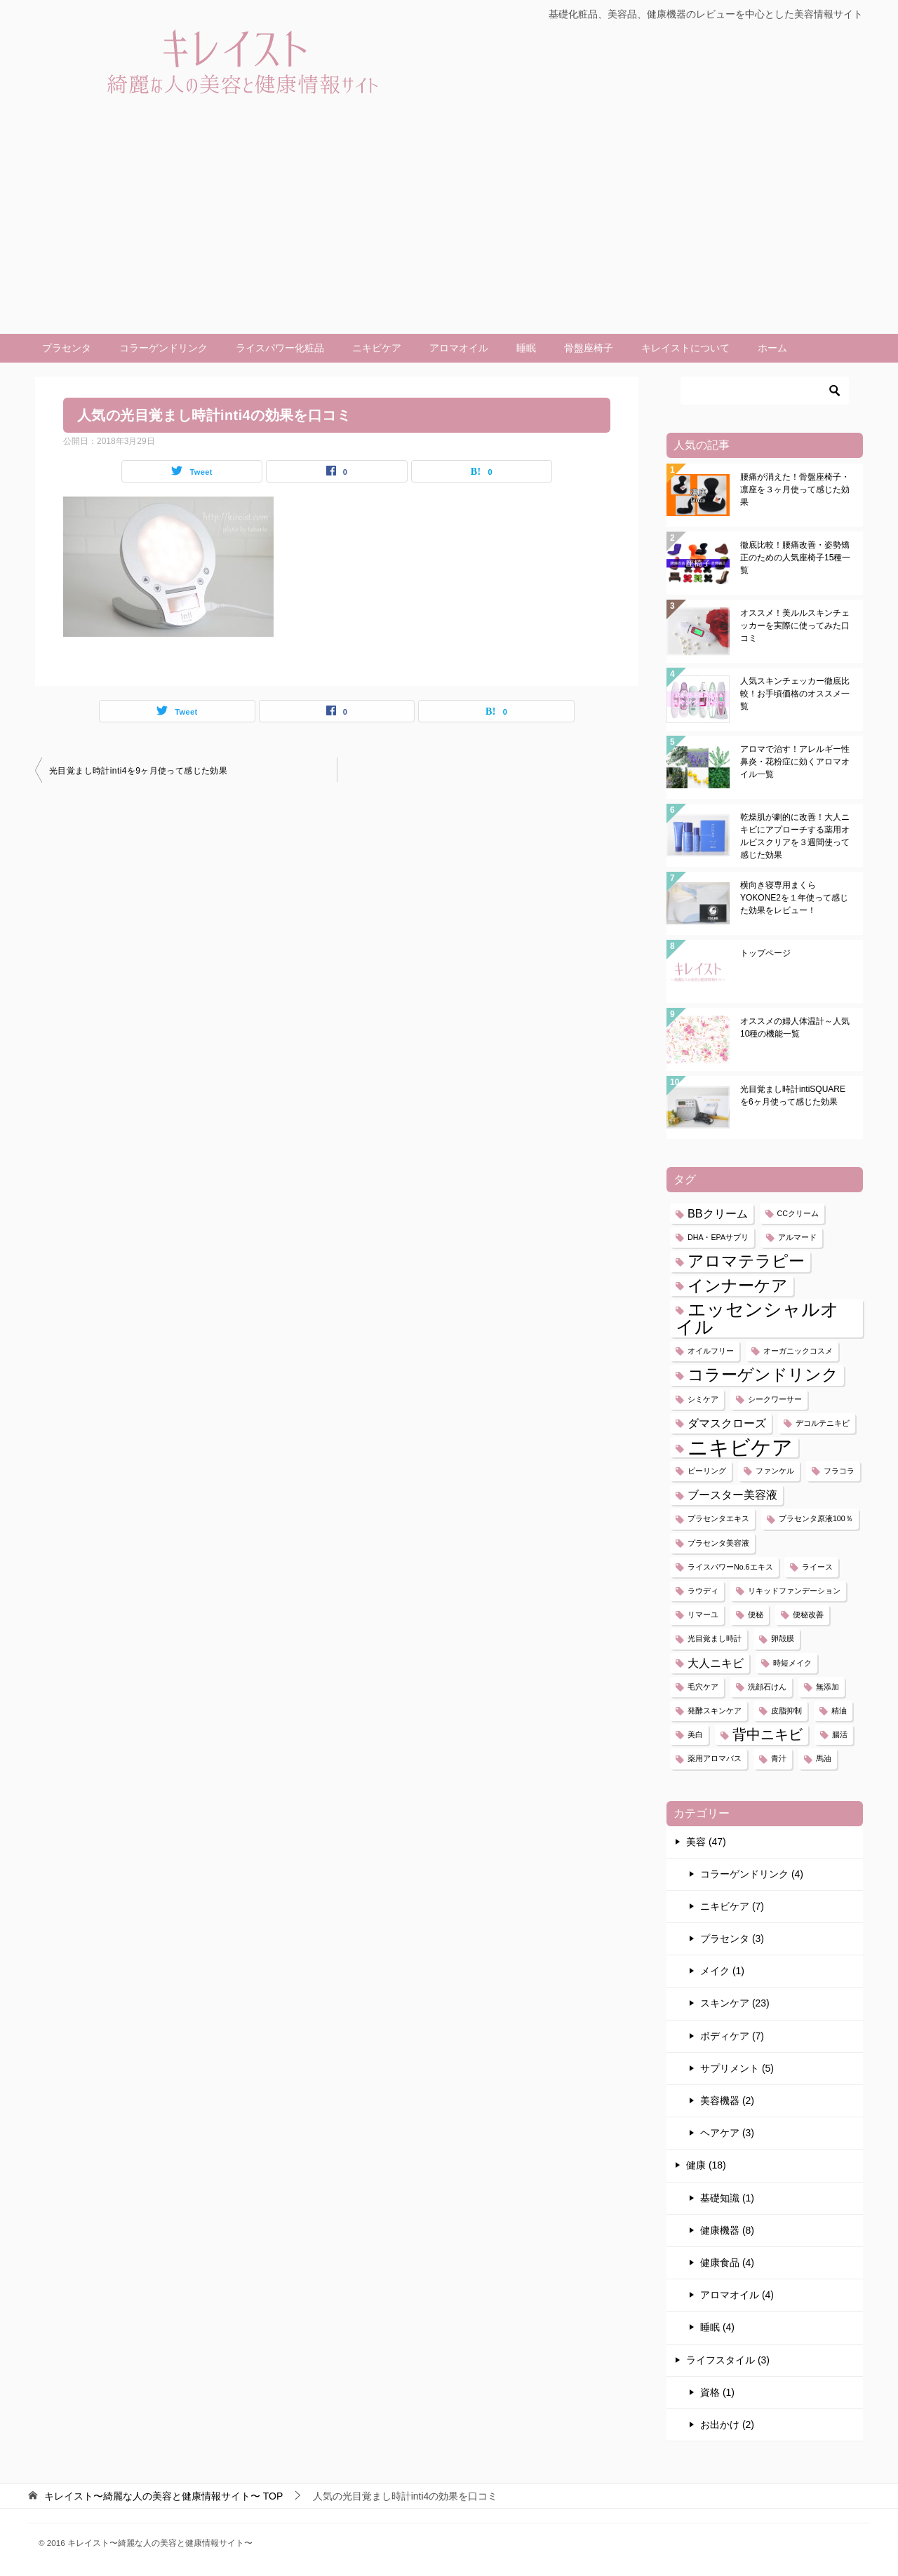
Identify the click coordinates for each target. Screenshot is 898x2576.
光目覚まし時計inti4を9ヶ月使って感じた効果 (138, 771)
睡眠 (526, 347)
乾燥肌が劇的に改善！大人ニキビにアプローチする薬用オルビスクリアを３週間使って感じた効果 (795, 836)
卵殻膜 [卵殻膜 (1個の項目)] (782, 1638)
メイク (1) (722, 1970)
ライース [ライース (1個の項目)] (817, 1567)
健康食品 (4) (727, 2262)
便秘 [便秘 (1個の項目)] (755, 1614)
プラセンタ (66, 347)
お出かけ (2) (727, 2424)
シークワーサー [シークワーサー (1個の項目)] (775, 1399)
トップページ (765, 953)
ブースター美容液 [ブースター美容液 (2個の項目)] (732, 1494)
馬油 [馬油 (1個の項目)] (823, 1758)
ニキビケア (376, 347)
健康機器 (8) (727, 2230)
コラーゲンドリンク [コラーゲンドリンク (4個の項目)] (763, 1374)
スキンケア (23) (735, 2003)
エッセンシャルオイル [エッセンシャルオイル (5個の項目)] (757, 1318)
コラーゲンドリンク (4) (751, 1874)
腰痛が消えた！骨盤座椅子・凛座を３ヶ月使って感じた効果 (795, 489)
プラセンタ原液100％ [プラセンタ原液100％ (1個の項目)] (816, 1518)
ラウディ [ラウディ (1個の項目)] (703, 1590)
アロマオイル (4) (737, 2294)
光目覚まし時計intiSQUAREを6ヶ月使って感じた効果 (792, 1095)
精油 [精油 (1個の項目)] (839, 1710)
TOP (163, 2496)
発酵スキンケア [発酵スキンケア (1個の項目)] (715, 1710)
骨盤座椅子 (588, 347)
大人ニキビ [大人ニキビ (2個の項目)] (716, 1663)
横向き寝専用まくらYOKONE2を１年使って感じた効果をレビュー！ (794, 897)
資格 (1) (717, 2392)
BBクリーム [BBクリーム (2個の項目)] (718, 1213)
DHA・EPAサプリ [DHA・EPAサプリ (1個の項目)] (718, 1237)
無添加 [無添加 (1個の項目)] (827, 1687)
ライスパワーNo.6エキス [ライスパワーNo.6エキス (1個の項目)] (730, 1567)
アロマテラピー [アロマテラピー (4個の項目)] (746, 1261)
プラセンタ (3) (732, 1938)
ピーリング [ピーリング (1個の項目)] (707, 1470)
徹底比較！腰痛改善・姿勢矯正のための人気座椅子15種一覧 (795, 557)
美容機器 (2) (727, 2100)
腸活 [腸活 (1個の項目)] (839, 1734)
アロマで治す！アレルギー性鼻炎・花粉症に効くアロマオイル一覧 (795, 761)
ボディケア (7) (732, 2036)
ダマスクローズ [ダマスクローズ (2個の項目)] (727, 1423)
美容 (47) (706, 1841)
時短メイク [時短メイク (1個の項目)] (792, 1663)
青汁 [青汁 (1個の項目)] (778, 1758)
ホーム (772, 347)
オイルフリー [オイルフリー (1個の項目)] (711, 1351)
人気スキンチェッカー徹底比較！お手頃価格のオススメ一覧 (795, 693)
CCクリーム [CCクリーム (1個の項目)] (798, 1213)
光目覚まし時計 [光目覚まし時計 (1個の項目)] (715, 1638)
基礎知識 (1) (727, 2198)
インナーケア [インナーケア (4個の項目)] (738, 1285)
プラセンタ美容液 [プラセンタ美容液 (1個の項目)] (718, 1543)
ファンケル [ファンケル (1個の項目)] (775, 1470)
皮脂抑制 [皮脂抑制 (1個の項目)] (786, 1710)
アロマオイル (458, 347)
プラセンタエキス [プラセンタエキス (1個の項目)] (718, 1518)
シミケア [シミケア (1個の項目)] (703, 1399)
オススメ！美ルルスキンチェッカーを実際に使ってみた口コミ (795, 625)
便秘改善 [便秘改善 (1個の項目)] (808, 1614)
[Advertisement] (449, 228)
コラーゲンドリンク (163, 347)
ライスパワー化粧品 (280, 347)
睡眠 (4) (717, 2327)
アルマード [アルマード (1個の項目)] (797, 1237)
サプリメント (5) (737, 2068)
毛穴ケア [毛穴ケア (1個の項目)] (703, 1687)
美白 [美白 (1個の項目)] (695, 1734)
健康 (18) (706, 2165)
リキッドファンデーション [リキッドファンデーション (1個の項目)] (794, 1590)
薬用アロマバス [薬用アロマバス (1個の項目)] (715, 1758)
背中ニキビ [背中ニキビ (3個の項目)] (767, 1734)
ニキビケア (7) (732, 1906)
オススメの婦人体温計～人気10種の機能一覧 (795, 1027)
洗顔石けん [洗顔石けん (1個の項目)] (767, 1687)
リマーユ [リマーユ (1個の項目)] (703, 1614)
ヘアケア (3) (727, 2132)
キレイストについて (685, 347)
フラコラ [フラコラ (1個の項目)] (839, 1470)
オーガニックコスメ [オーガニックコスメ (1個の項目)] (798, 1351)
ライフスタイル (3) (728, 2360)
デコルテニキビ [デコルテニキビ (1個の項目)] (823, 1423)
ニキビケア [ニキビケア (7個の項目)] (740, 1447)
